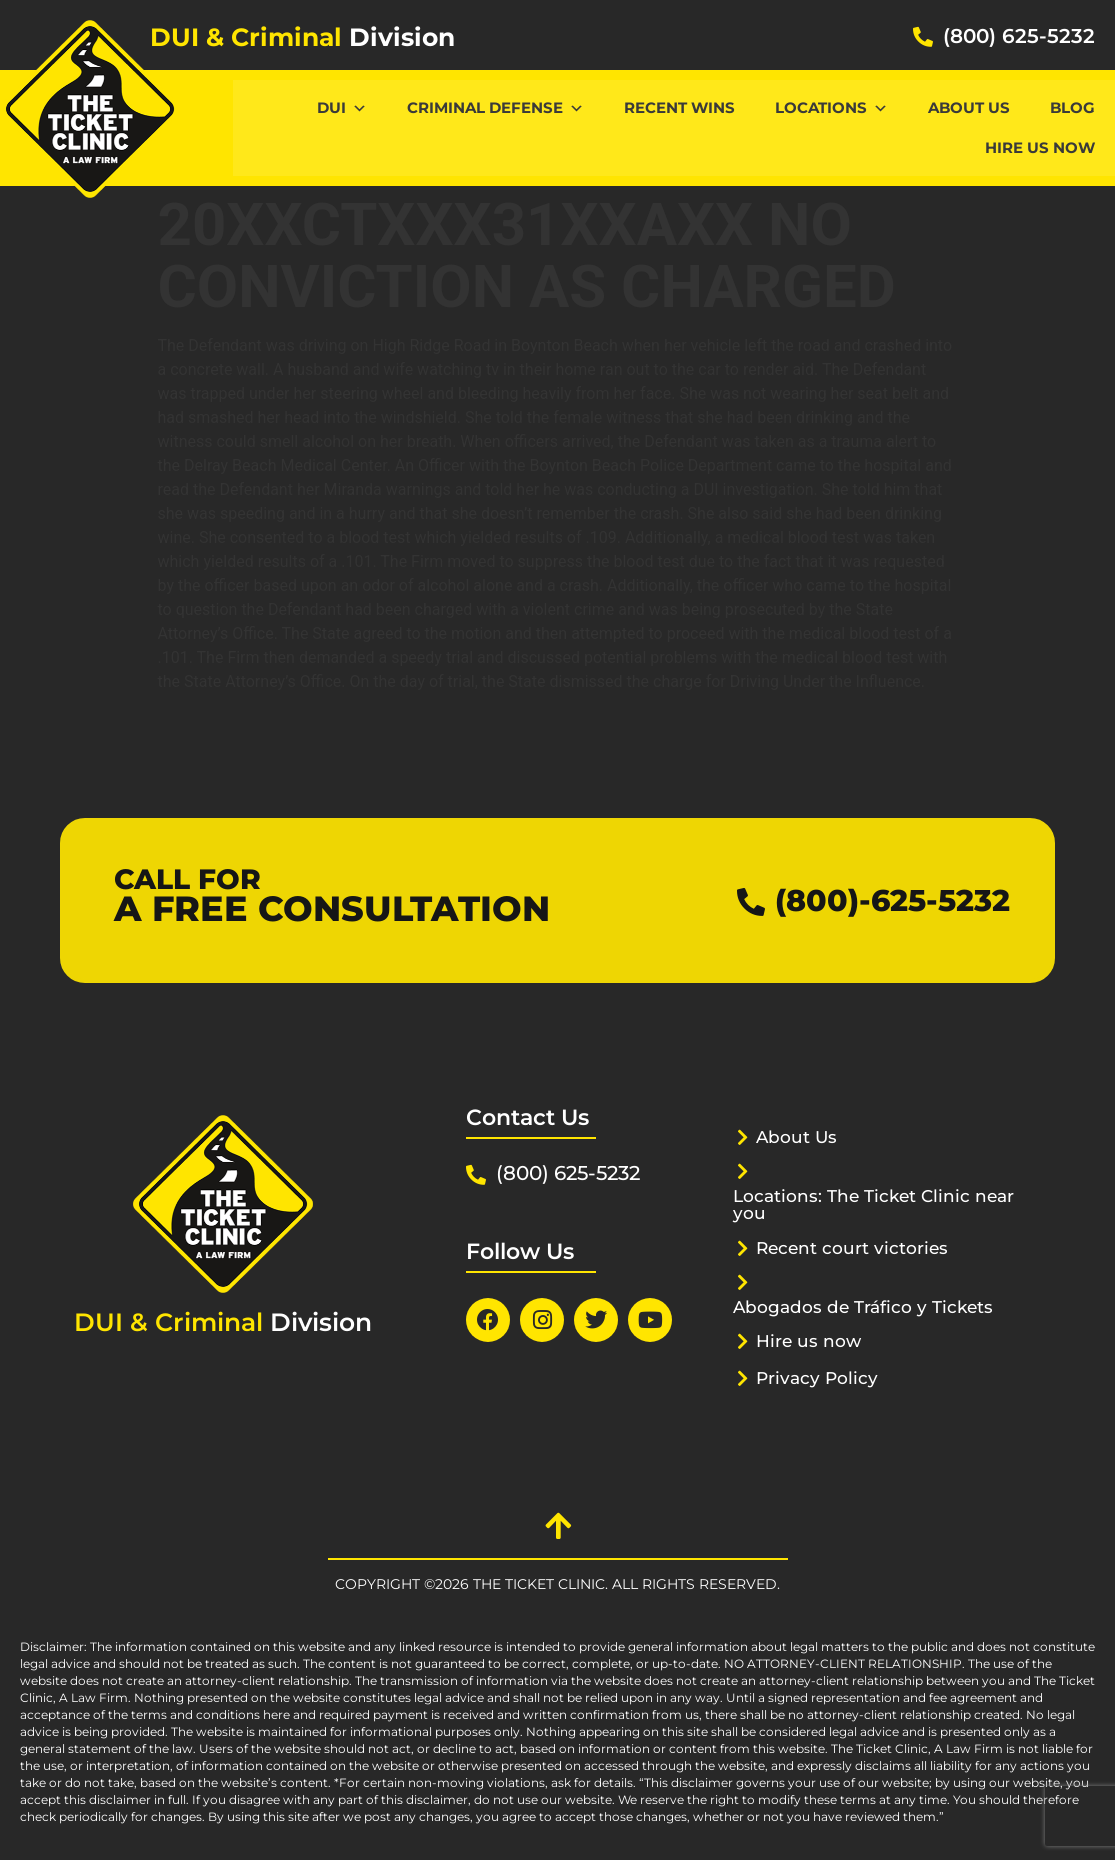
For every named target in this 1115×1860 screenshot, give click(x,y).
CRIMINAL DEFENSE (495, 107)
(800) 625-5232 (1019, 36)
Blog (1072, 107)
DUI (342, 107)
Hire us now (1040, 147)
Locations (831, 107)
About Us (969, 107)
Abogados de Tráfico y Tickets (863, 1307)
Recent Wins (679, 107)
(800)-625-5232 (892, 900)
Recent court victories (852, 1248)
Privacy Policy (817, 1378)
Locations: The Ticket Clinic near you (873, 1204)
